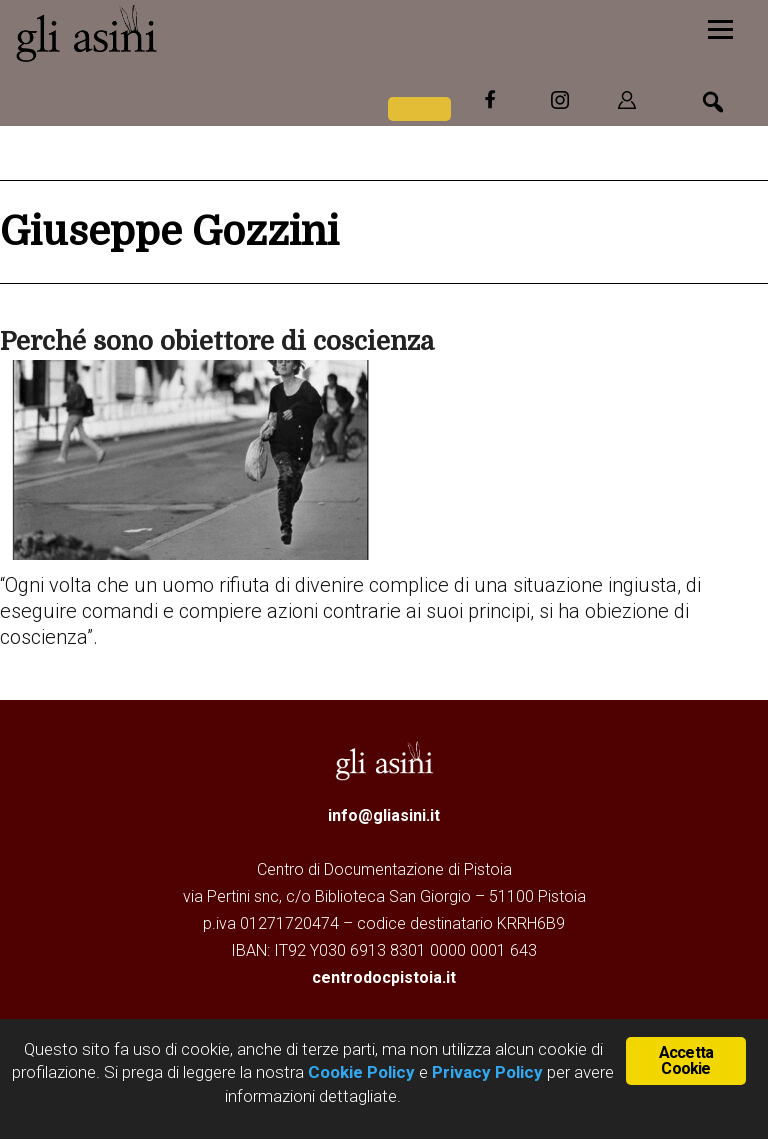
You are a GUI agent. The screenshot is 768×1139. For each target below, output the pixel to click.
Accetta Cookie (686, 1060)
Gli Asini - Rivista (165, 33)
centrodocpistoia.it (384, 977)
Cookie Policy (359, 1072)
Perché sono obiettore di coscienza (217, 341)
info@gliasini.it (384, 815)
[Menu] (720, 27)
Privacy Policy (487, 1072)
